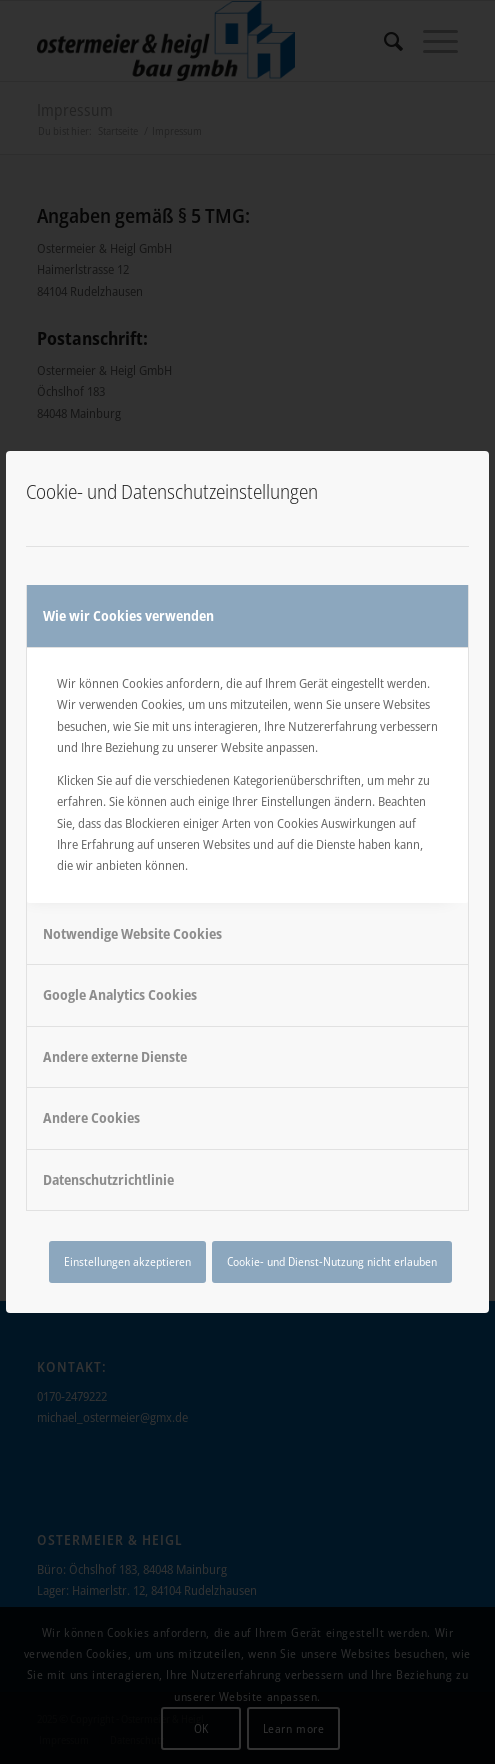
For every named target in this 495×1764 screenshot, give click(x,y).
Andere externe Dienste (115, 1056)
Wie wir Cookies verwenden (128, 615)
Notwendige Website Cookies (132, 933)
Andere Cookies (91, 1117)
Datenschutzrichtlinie (108, 1179)
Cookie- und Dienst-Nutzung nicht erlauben (332, 1261)
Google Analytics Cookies (120, 994)
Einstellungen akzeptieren (127, 1261)
